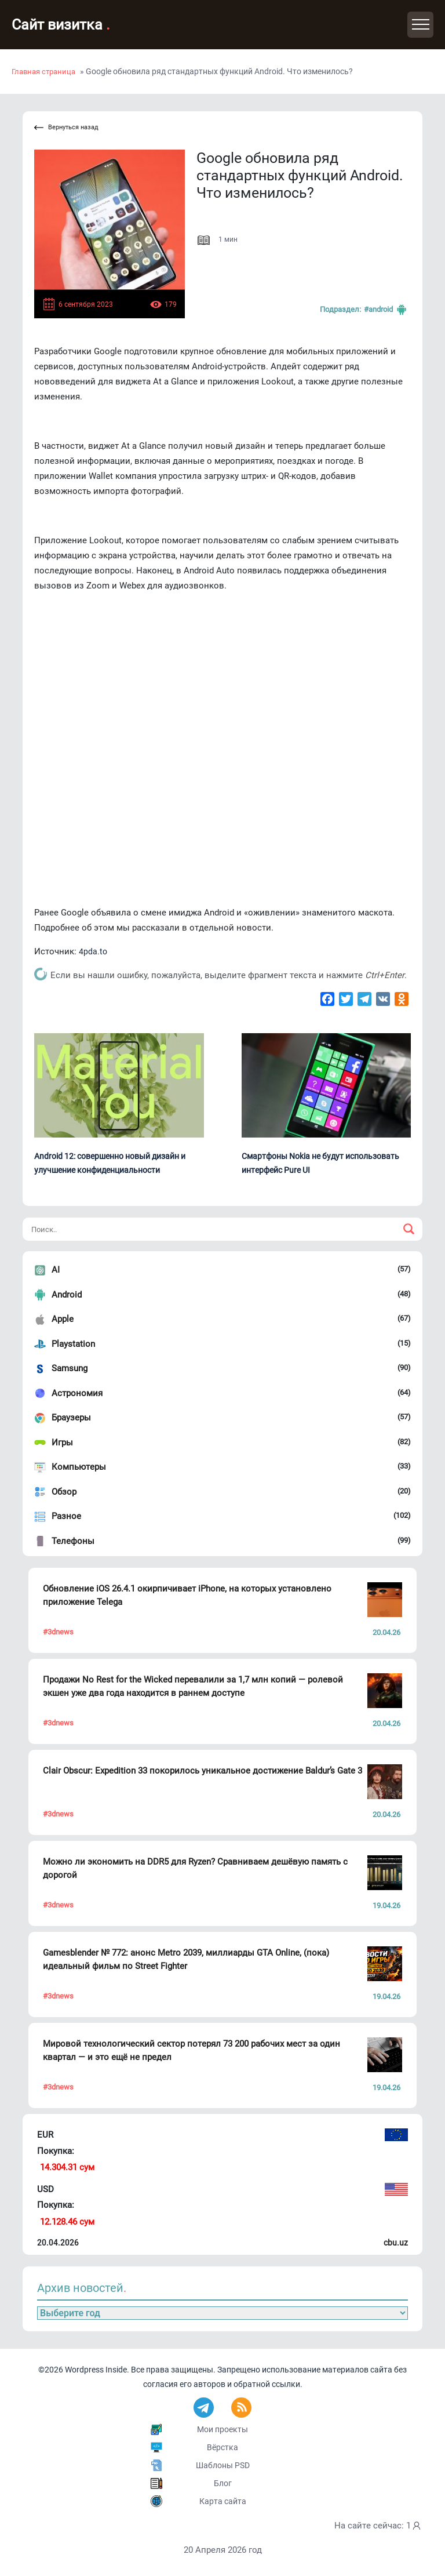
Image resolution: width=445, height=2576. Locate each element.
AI (56, 1270)
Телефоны (73, 1541)
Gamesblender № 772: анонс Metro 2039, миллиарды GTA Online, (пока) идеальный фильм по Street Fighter (186, 1959)
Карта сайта (222, 2501)
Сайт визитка (61, 24)
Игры (62, 1442)
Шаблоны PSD (223, 2465)
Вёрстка (222, 2447)
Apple (63, 1319)
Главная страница (43, 71)
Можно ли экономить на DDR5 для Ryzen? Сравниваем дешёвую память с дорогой (195, 1868)
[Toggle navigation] (420, 25)
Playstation (73, 1344)
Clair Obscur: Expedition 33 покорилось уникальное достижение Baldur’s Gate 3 (202, 1770)
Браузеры (71, 1417)
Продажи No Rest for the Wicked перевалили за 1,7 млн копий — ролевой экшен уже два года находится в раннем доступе (193, 1686)
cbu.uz (396, 2242)
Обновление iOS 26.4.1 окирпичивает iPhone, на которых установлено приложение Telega (187, 1595)
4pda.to (93, 951)
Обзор (64, 1492)
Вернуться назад (66, 128)
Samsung (69, 1368)
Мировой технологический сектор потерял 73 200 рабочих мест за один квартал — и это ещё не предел (191, 2050)
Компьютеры (79, 1467)
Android (67, 1294)
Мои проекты (222, 2429)
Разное (66, 1516)
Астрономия (77, 1393)
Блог (223, 2483)
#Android (385, 309)
